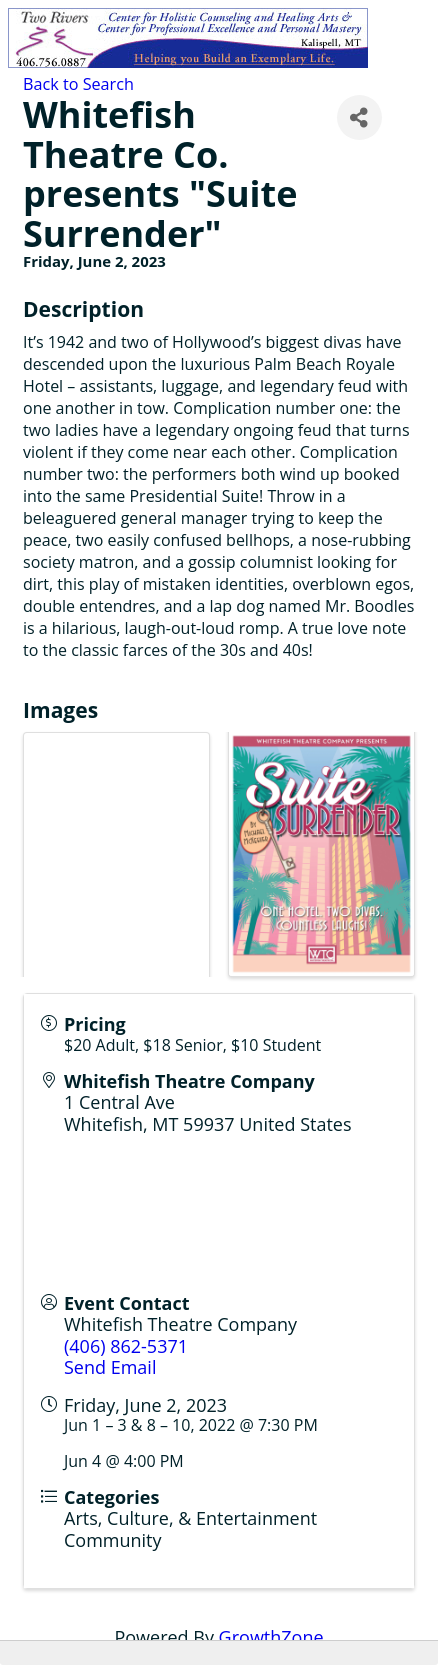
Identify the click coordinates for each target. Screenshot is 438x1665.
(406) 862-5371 (126, 1346)
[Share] (359, 117)
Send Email (110, 1367)
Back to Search (78, 84)
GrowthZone (271, 1637)
